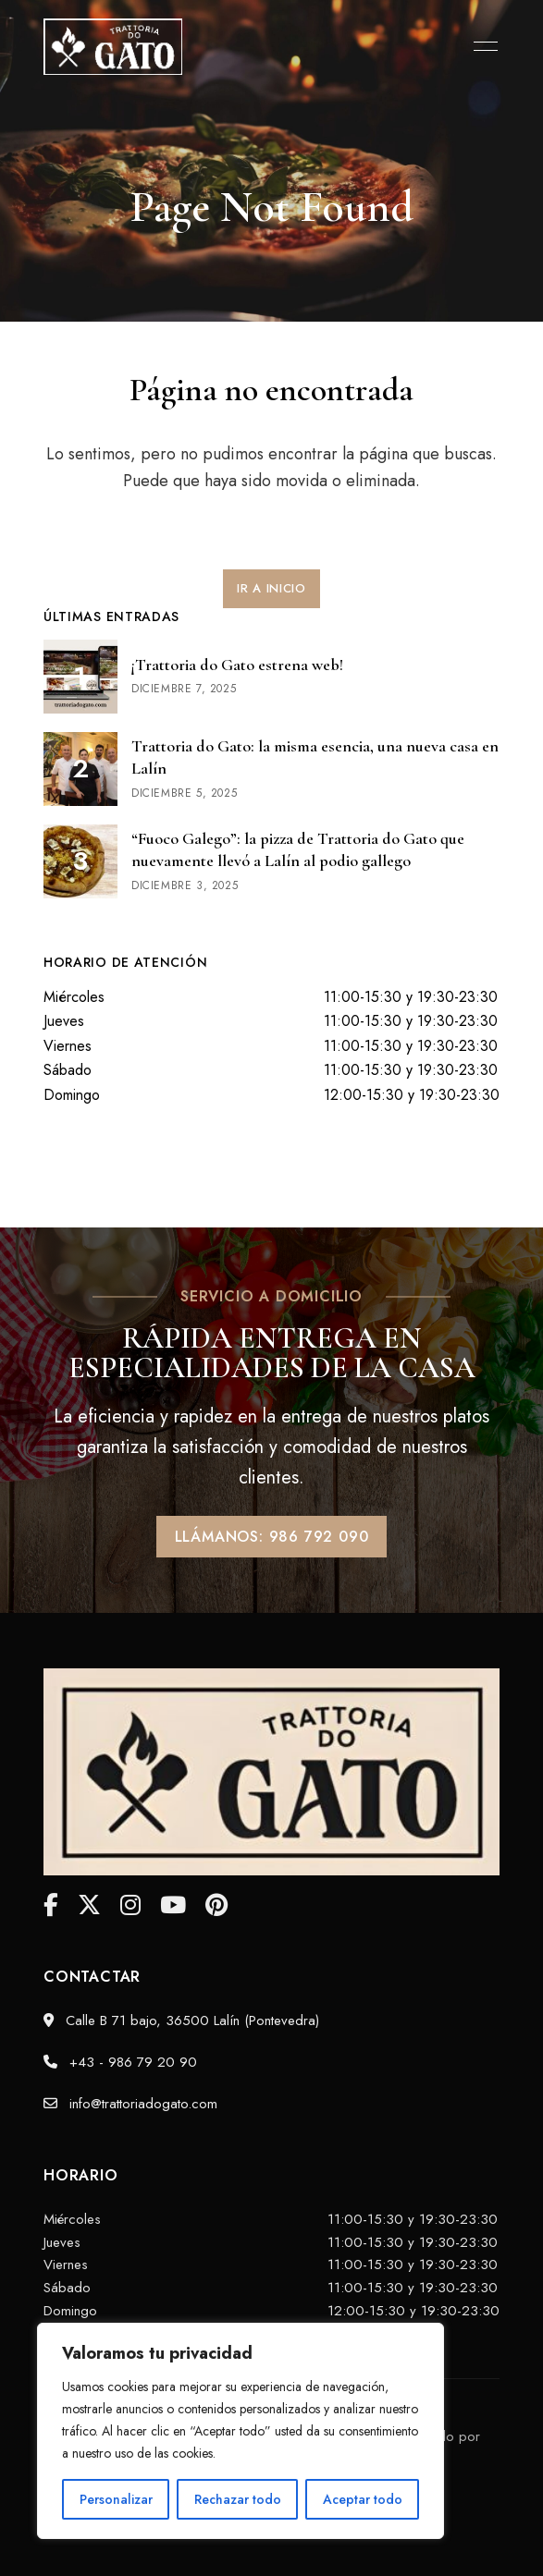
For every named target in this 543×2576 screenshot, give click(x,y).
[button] (271, 588)
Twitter (89, 1905)
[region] (240, 2431)
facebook (50, 1905)
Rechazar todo (237, 2499)
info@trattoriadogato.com (130, 2104)
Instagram (130, 1905)
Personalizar (116, 2499)
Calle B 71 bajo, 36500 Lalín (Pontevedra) (181, 2020)
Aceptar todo (362, 2499)
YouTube (173, 1905)
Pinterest (216, 1905)
